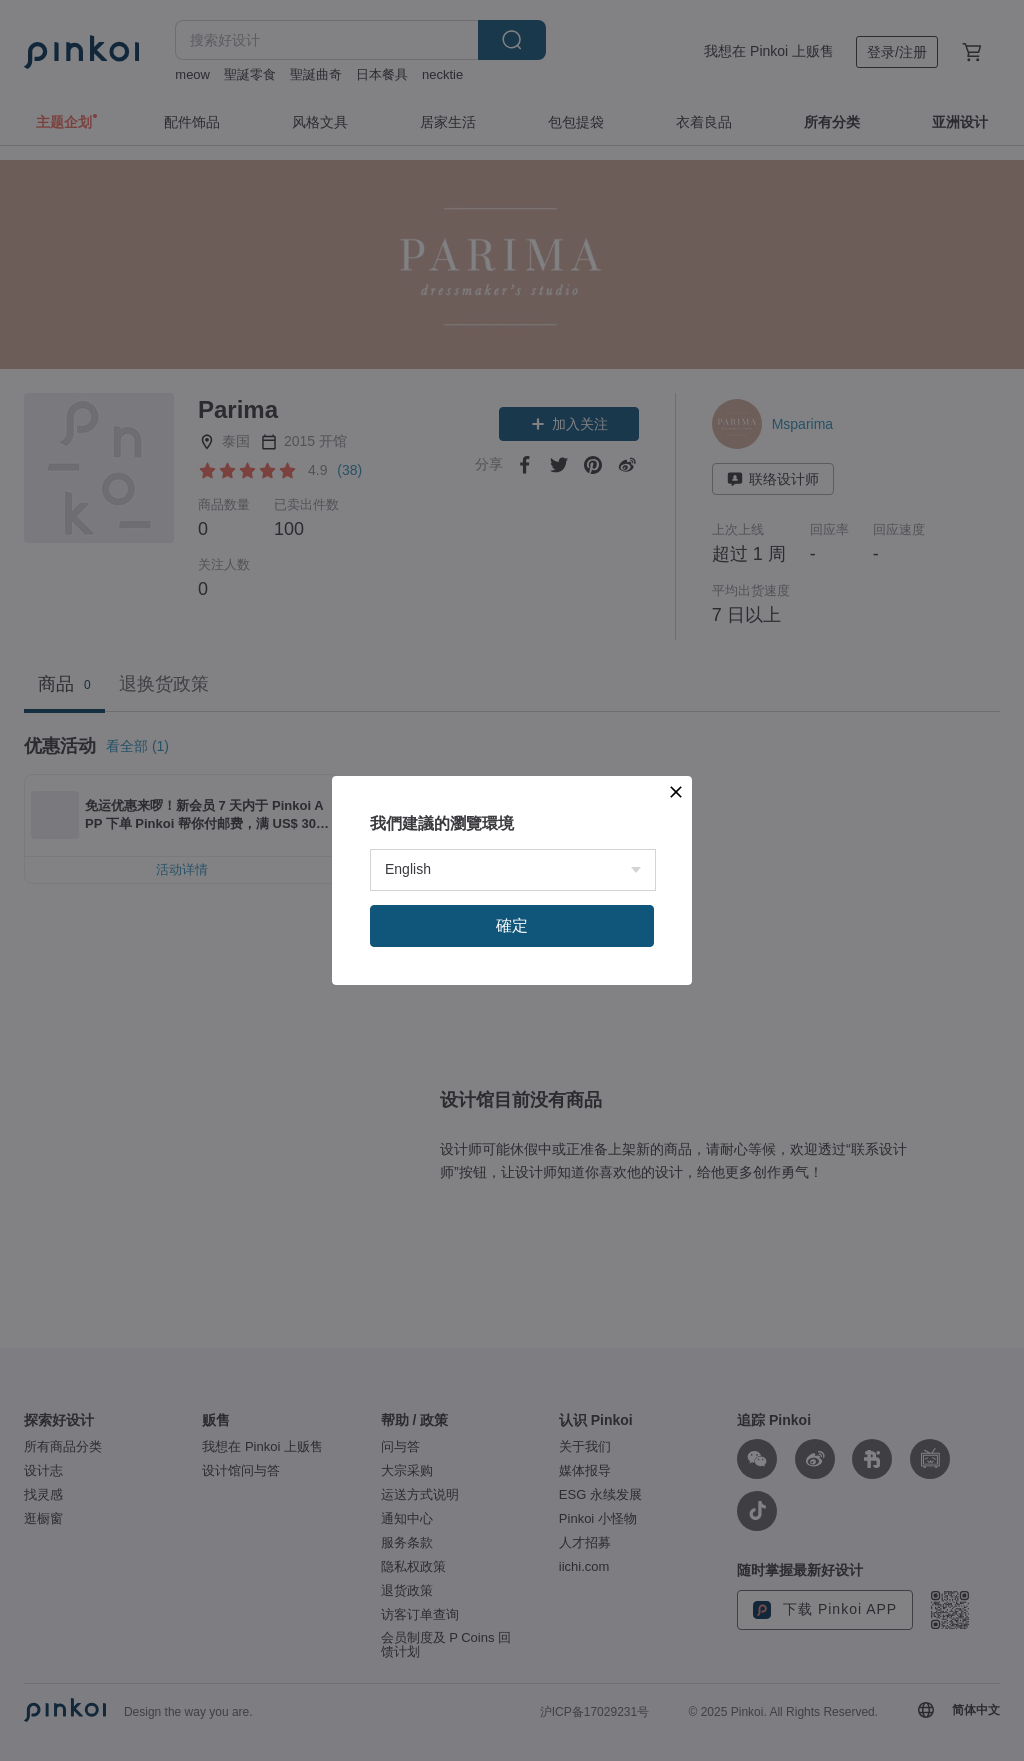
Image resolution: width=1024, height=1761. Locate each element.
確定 (512, 925)
